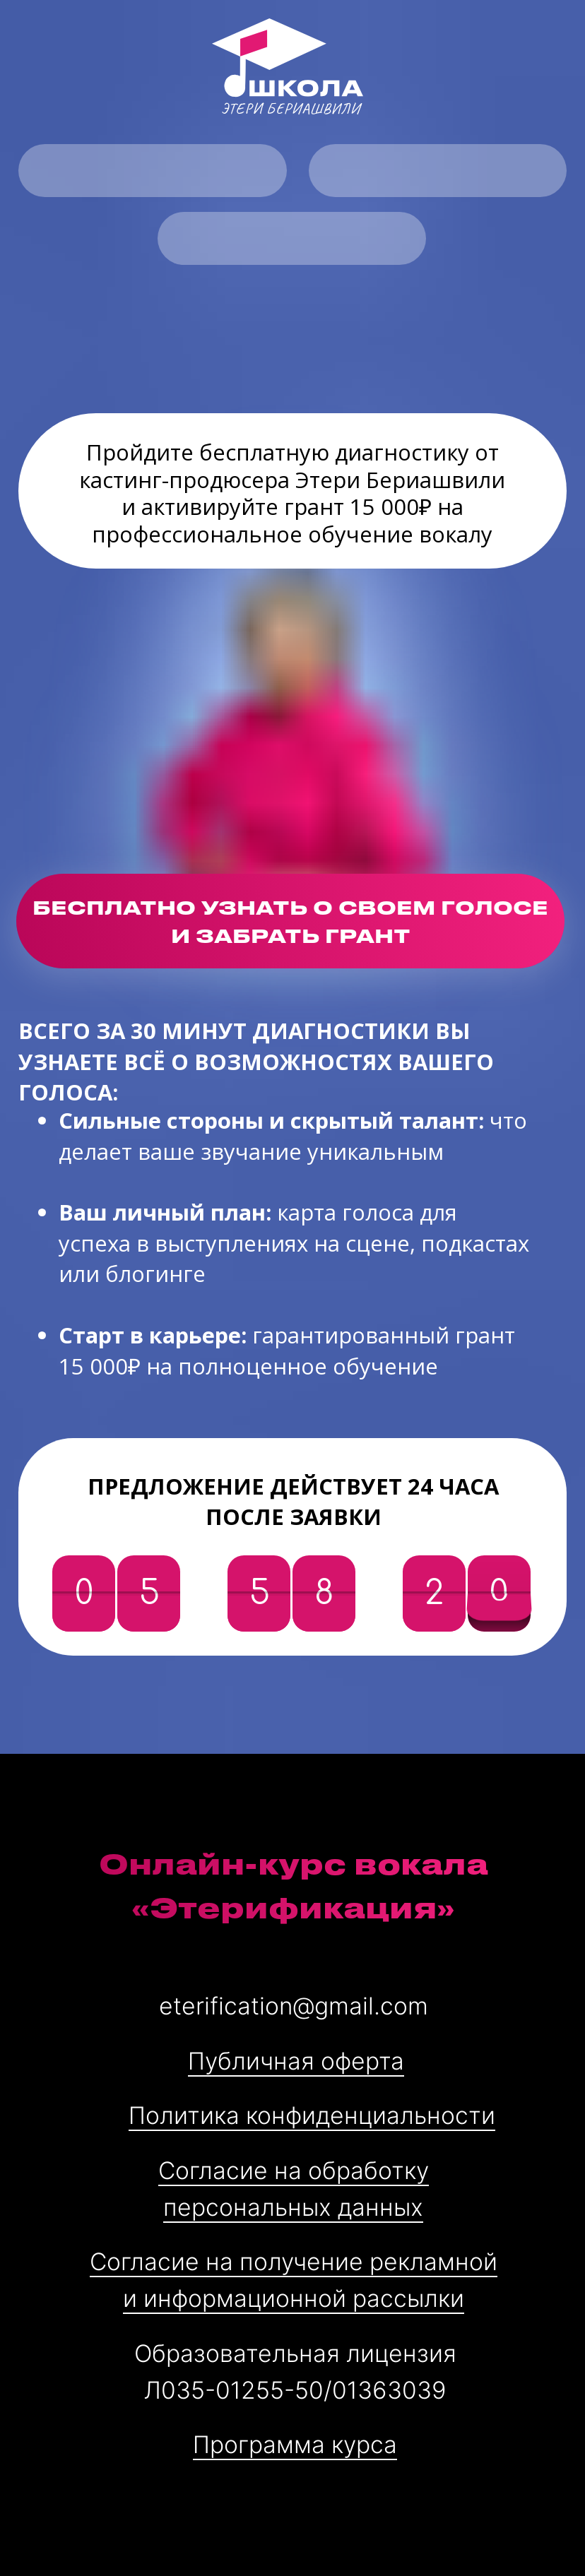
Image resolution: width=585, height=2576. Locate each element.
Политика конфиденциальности (312, 2115)
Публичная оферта (296, 2060)
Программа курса (295, 2444)
